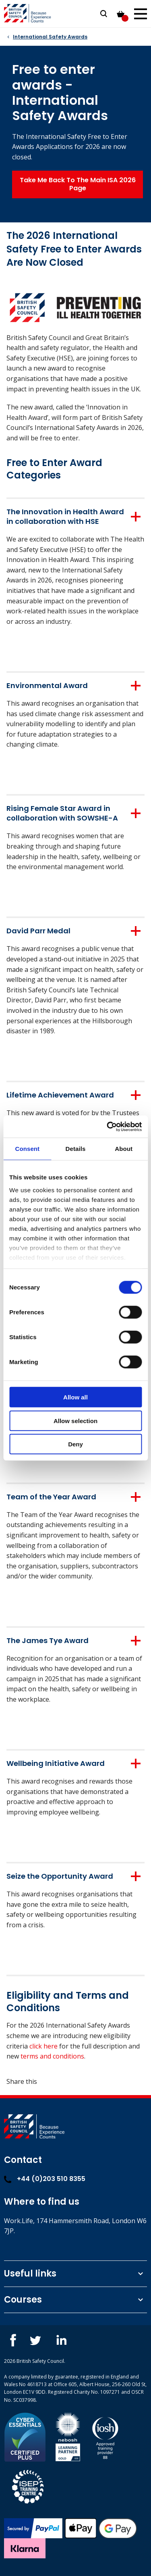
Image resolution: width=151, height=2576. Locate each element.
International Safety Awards (50, 36)
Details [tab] (76, 1148)
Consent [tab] (27, 1148)
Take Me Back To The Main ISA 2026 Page (78, 184)
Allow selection (75, 1420)
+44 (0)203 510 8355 (44, 2178)
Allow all (75, 1397)
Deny (75, 1444)
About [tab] (123, 1148)
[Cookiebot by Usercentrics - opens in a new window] (107, 1126)
